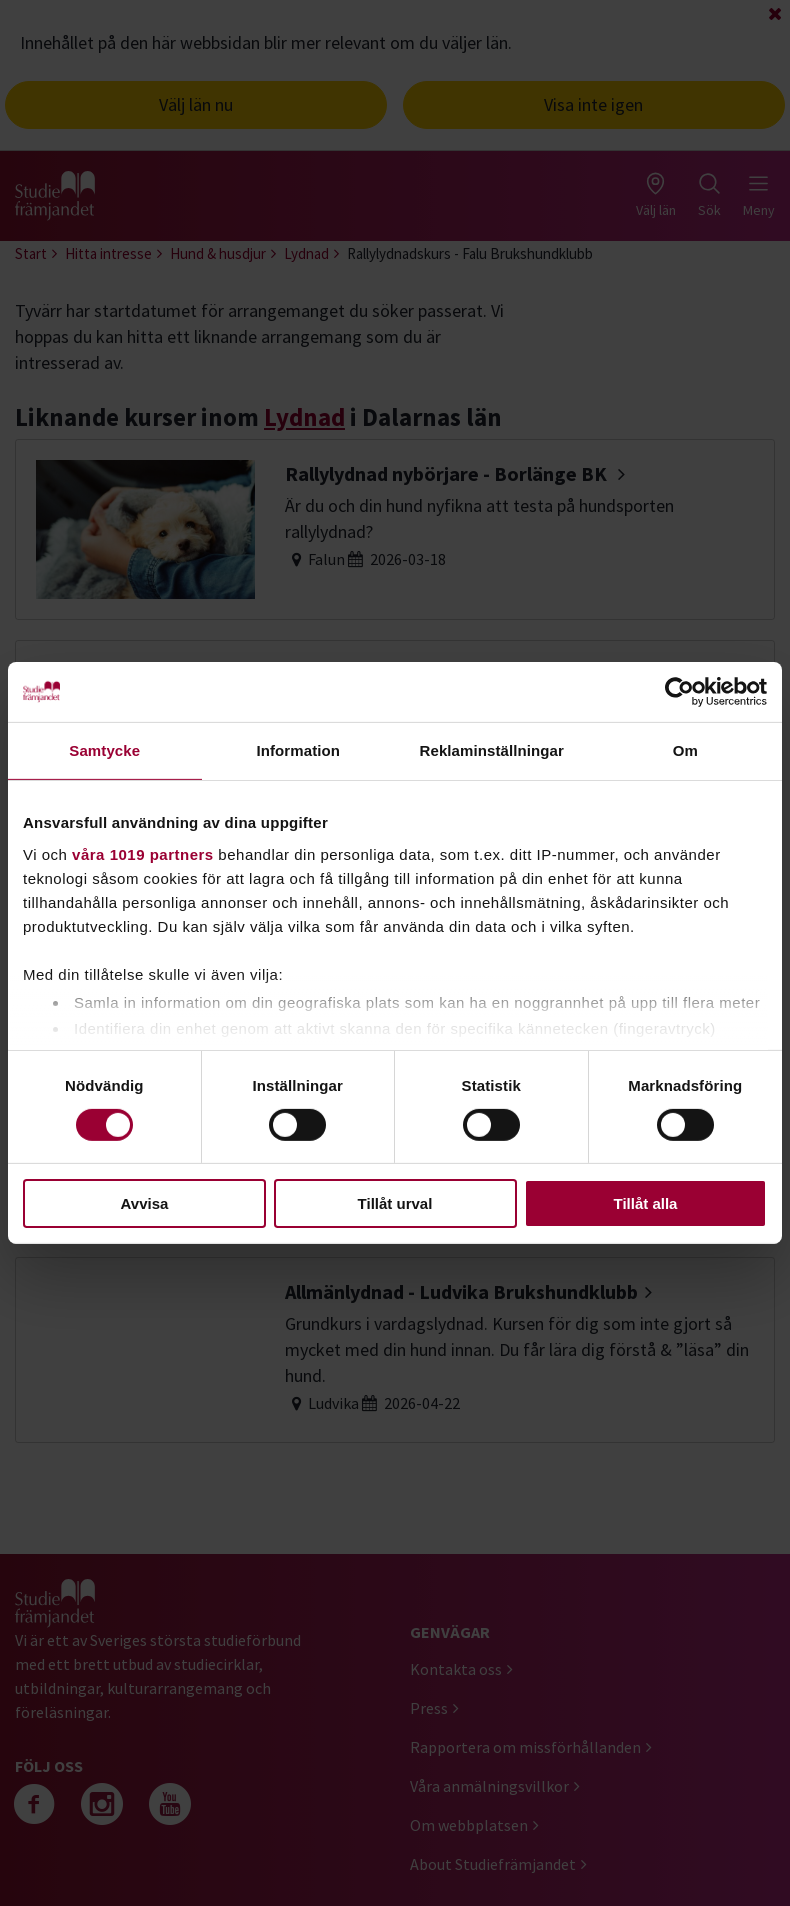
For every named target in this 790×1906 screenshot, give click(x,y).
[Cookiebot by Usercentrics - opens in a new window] (679, 692)
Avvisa (145, 1203)
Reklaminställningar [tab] (492, 750)
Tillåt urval (395, 1203)
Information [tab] (298, 750)
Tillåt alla (646, 1203)
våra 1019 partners (143, 853)
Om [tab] (685, 750)
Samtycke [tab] (104, 750)
